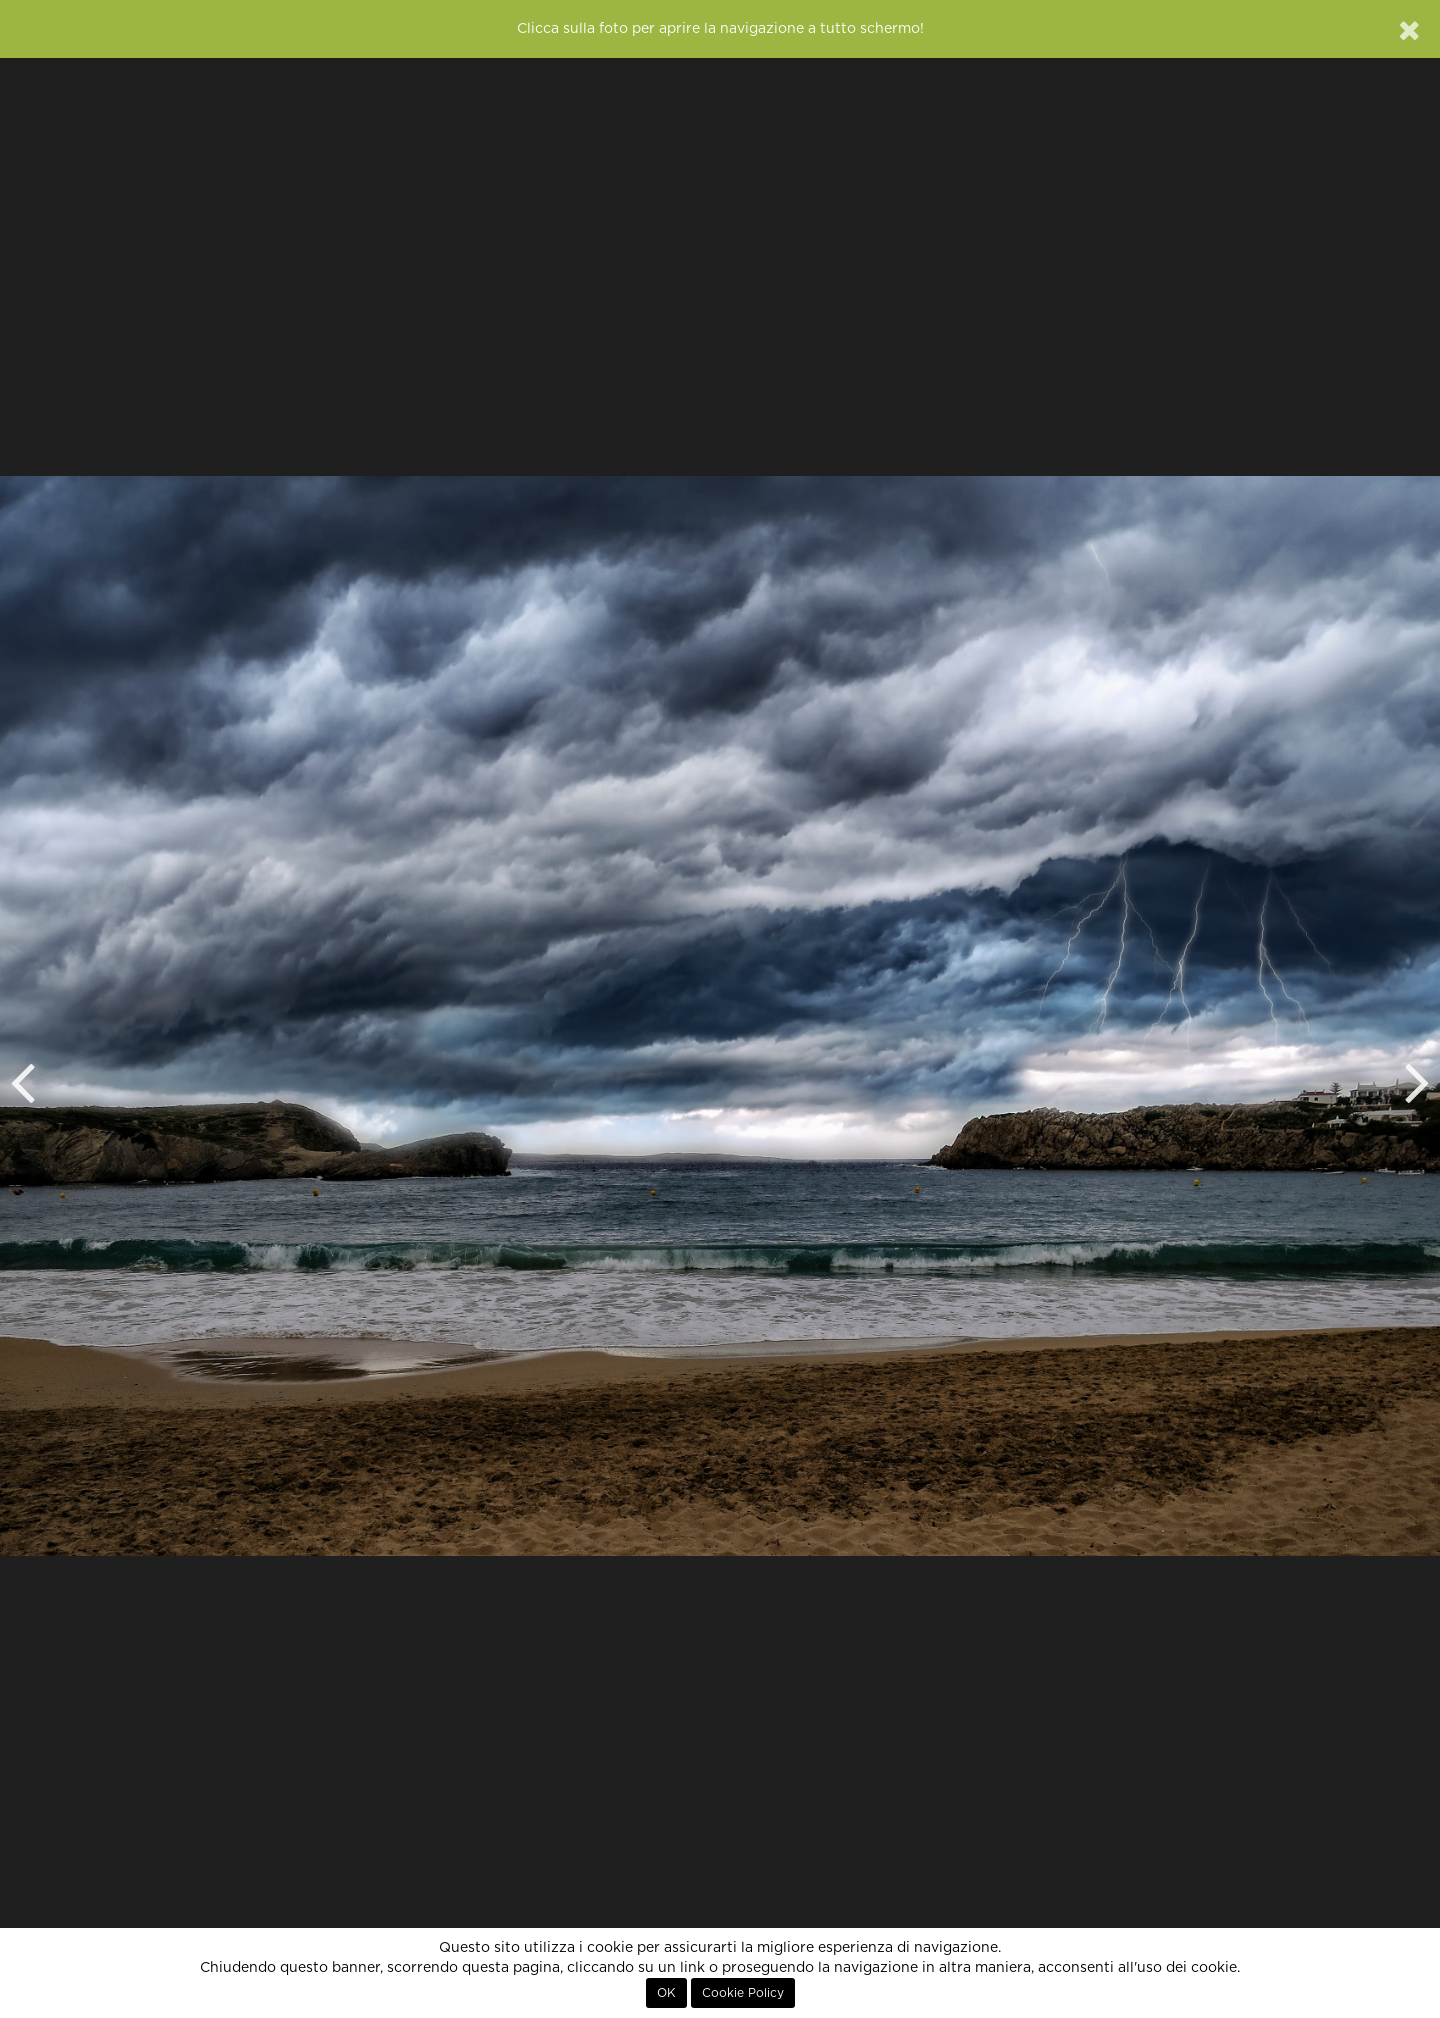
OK (666, 1993)
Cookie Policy (743, 1993)
